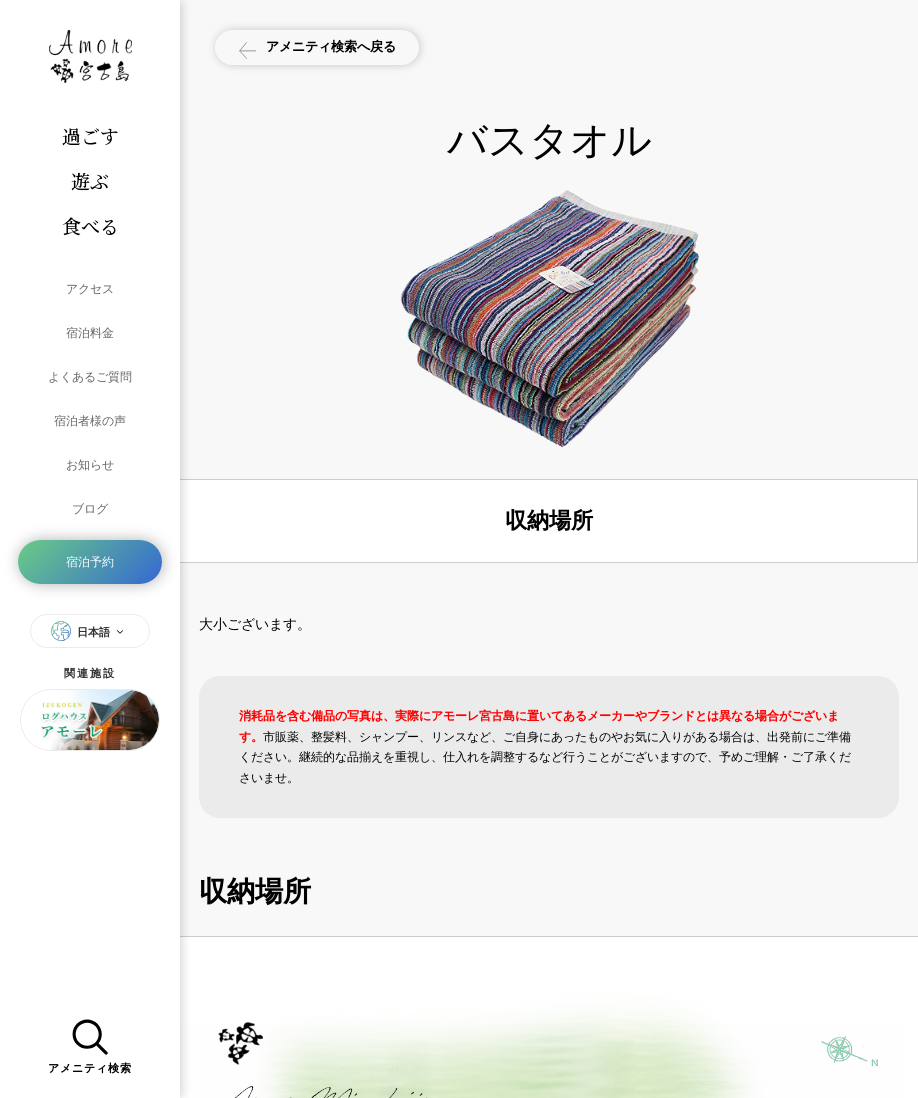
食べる (90, 225)
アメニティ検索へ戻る (333, 48)
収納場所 (549, 520)
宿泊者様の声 (90, 394)
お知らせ (90, 430)
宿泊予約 (90, 512)
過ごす (90, 135)
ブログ (90, 466)
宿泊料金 (90, 322)
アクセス (90, 286)
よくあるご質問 (90, 358)
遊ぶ (90, 180)
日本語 (90, 577)
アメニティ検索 (90, 1042)
